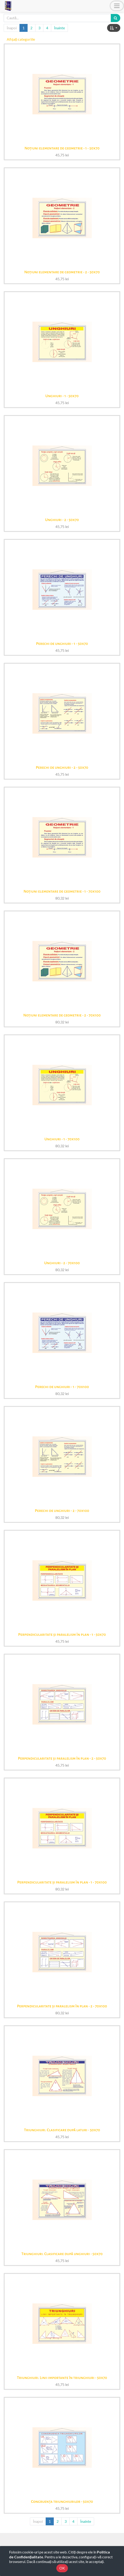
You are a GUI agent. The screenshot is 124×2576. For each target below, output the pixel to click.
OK (62, 2568)
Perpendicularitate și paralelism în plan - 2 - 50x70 (62, 1758)
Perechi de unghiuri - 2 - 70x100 (62, 1511)
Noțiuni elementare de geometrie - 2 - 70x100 (62, 1015)
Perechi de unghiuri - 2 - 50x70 (62, 767)
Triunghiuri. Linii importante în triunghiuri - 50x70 (62, 2378)
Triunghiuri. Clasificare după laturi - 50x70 (62, 2130)
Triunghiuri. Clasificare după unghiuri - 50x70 (61, 2254)
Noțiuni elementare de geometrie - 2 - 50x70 (62, 272)
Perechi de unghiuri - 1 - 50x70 (62, 644)
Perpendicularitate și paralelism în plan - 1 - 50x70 (62, 1635)
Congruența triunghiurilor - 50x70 (62, 2502)
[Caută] (115, 18)
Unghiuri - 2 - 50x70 (62, 520)
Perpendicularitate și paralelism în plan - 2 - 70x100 (62, 2006)
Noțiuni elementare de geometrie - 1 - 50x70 (62, 148)
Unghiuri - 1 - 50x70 (62, 396)
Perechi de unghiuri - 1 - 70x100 (62, 1387)
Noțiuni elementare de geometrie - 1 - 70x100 (62, 891)
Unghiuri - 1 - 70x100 (62, 1139)
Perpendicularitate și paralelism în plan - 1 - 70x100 (62, 1882)
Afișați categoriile (21, 39)
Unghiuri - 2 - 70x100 (62, 1263)
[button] (113, 28)
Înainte (59, 28)
